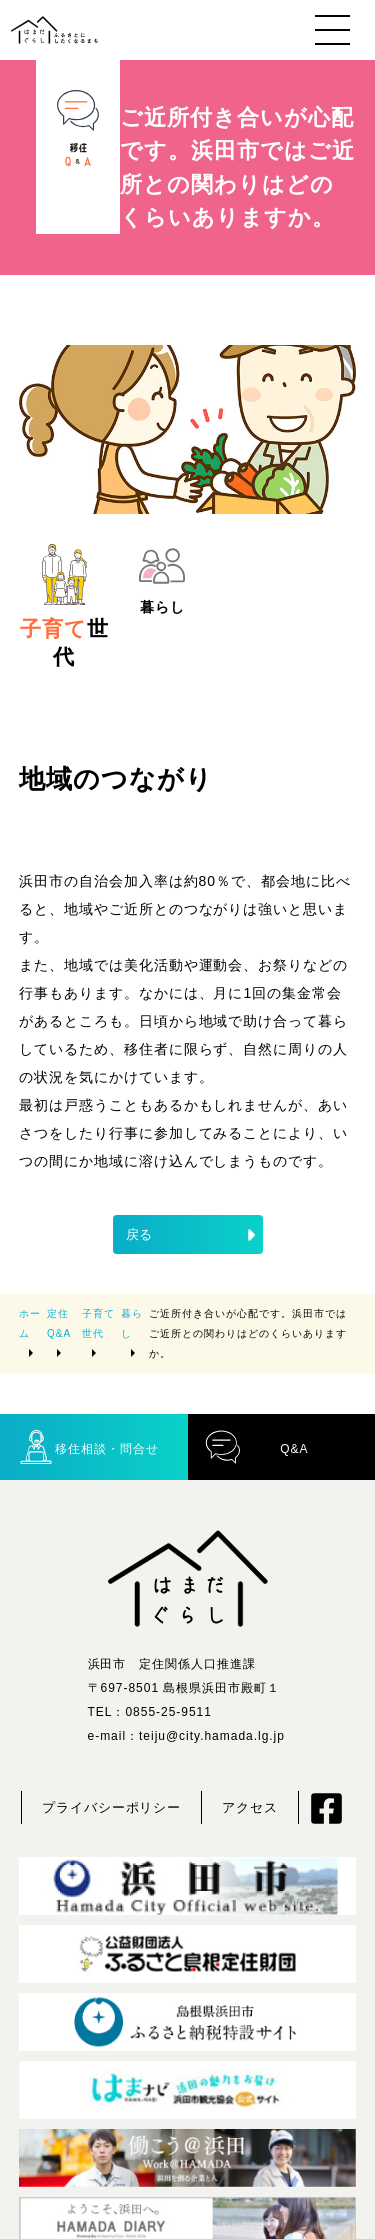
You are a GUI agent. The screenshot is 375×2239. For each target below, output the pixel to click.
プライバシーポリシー (112, 1807)
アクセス (250, 1807)
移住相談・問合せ (88, 1446)
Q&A (256, 1446)
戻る (193, 1235)
